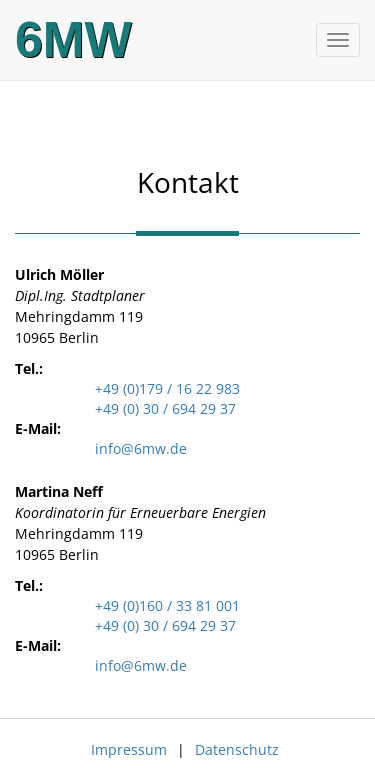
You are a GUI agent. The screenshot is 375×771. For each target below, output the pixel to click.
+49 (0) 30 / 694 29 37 (165, 408)
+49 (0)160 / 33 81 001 (167, 605)
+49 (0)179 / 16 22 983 (167, 388)
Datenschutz (237, 749)
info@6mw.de (141, 448)
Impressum (129, 749)
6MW (73, 40)
